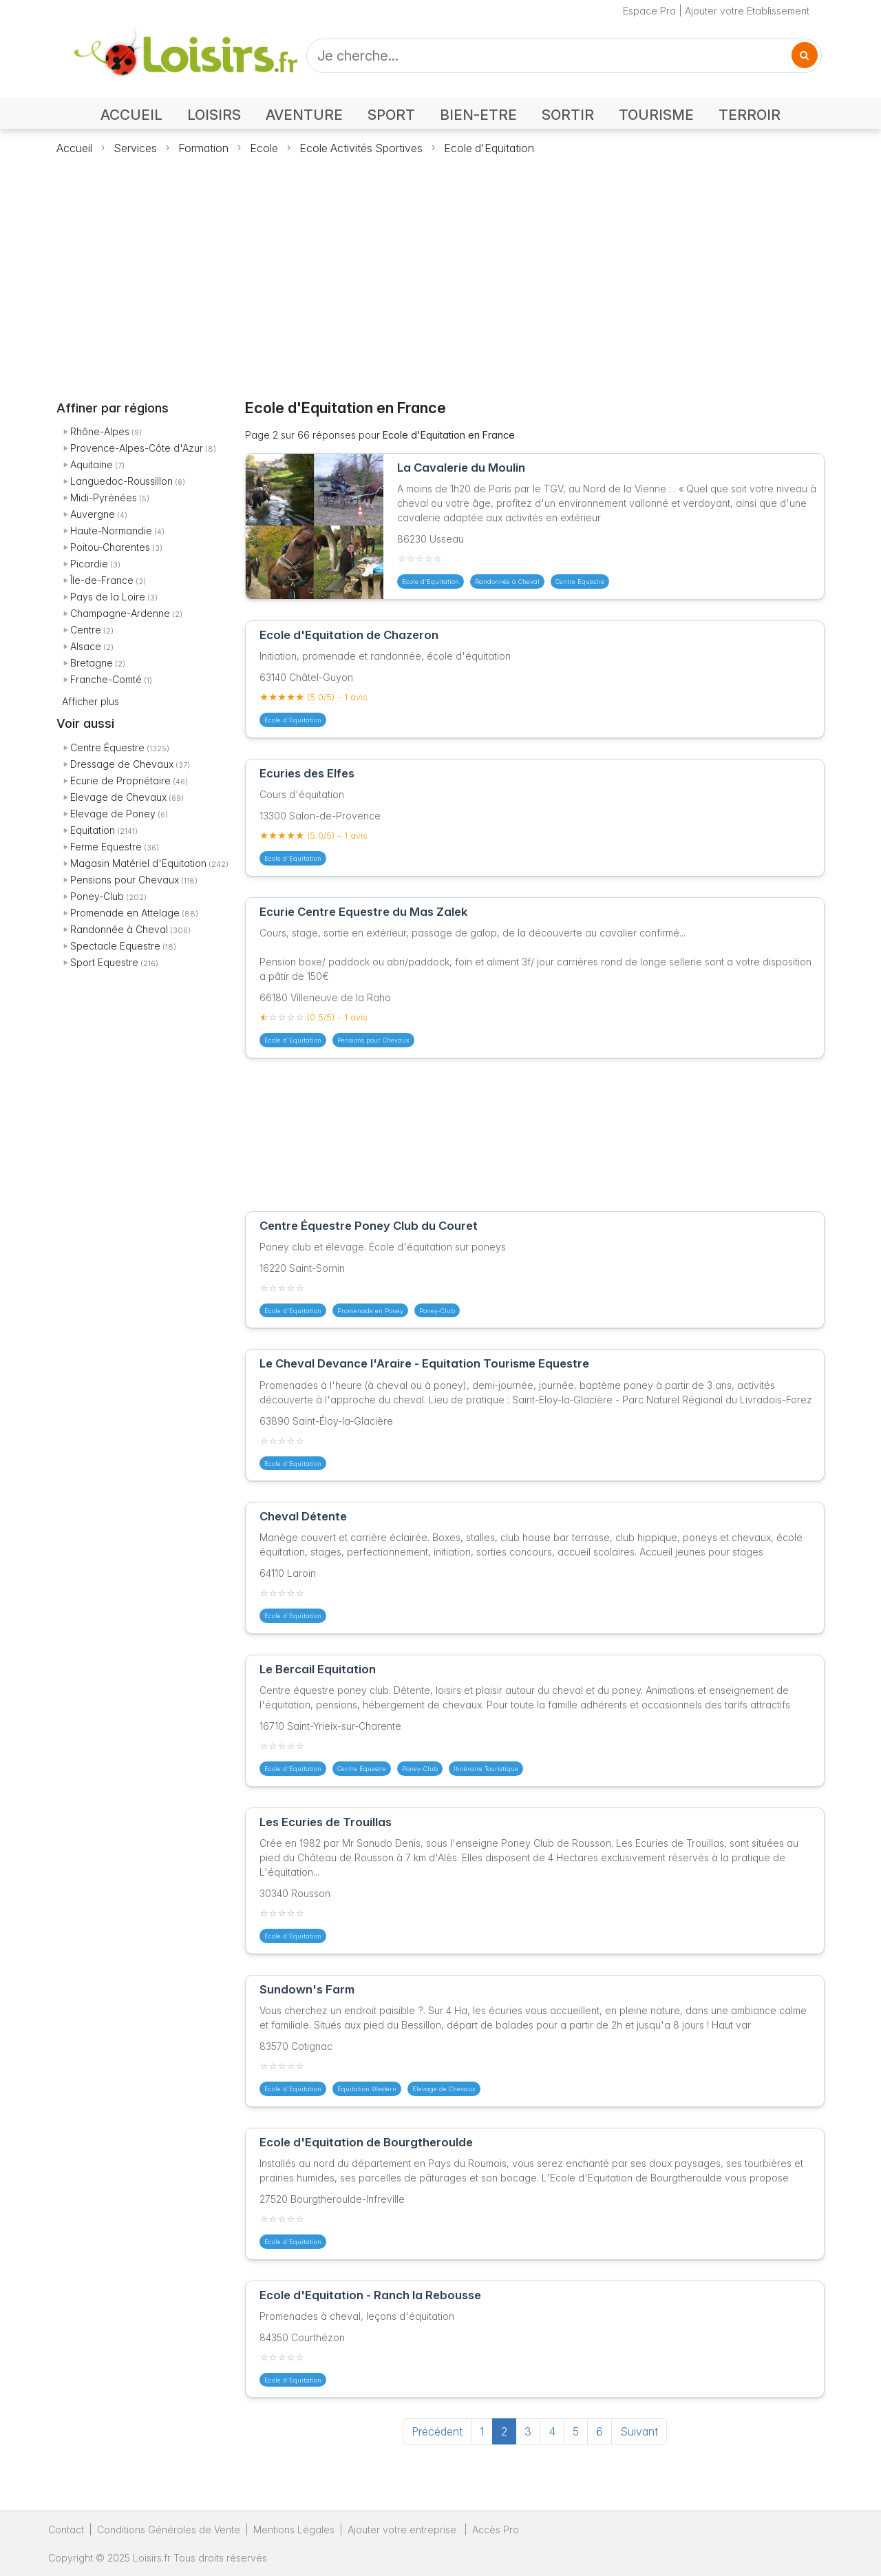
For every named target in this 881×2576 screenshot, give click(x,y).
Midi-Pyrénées (103, 497)
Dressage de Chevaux (121, 764)
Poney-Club (97, 896)
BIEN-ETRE (478, 114)
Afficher (90, 701)
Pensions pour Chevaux (124, 880)
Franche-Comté (106, 679)
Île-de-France (102, 580)
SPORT (391, 114)
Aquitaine (91, 464)
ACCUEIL (131, 114)
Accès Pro (495, 2529)
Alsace (85, 646)
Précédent (437, 2431)
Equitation (92, 830)
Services (135, 148)
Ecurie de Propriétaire (120, 780)
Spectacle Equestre (115, 946)
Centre (85, 630)
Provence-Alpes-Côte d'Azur (136, 448)
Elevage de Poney (113, 813)
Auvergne (92, 514)
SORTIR (568, 114)
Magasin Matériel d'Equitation (138, 863)
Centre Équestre (107, 747)
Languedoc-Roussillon (121, 481)
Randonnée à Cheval (119, 929)
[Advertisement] (440, 269)
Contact (66, 2529)
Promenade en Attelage (125, 913)
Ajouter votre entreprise (403, 2529)
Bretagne (91, 663)
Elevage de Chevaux (118, 797)
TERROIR (750, 114)
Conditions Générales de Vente (168, 2529)
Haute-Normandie (111, 530)
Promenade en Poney (370, 1311)
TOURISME (656, 114)
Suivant (639, 2431)
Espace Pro (649, 11)
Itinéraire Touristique (486, 1768)
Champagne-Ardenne (120, 613)
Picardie (89, 563)
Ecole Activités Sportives (361, 148)
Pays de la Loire (107, 597)
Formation (203, 148)
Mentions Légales (294, 2529)
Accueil (74, 148)
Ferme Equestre (106, 846)
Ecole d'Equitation (489, 148)
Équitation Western (366, 2089)
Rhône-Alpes (99, 431)
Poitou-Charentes (110, 547)
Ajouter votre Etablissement (747, 11)
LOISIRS (214, 114)
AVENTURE (304, 114)
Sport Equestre (104, 962)
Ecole (264, 148)
